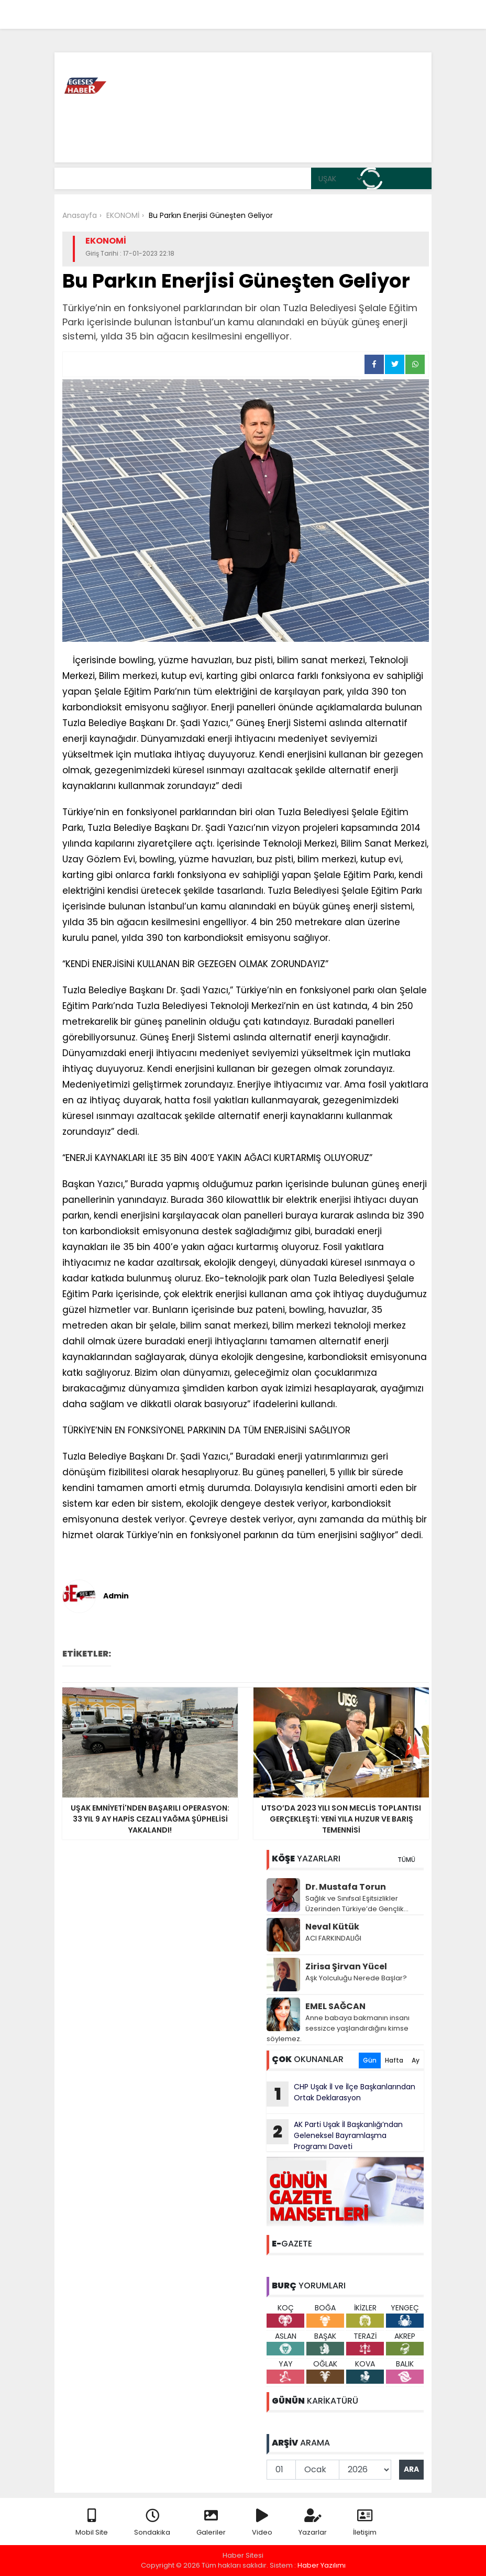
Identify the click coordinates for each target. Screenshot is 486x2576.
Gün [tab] (370, 2060)
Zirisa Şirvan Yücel (346, 1966)
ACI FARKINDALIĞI (333, 1938)
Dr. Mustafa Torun (345, 1887)
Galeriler (211, 2522)
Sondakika (152, 2522)
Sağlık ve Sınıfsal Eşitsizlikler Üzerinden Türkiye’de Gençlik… (356, 1903)
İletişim (365, 2522)
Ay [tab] (415, 2060)
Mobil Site (91, 2522)
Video (262, 2522)
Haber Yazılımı (321, 2565)
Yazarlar (313, 2522)
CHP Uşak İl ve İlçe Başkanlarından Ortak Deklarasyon (341, 2094)
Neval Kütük (332, 1927)
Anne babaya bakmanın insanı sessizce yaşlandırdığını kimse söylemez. (338, 2028)
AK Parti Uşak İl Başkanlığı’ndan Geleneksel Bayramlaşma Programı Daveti (335, 2135)
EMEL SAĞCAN (335, 2006)
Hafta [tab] (394, 2060)
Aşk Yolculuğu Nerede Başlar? (356, 1978)
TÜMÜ (406, 1859)
